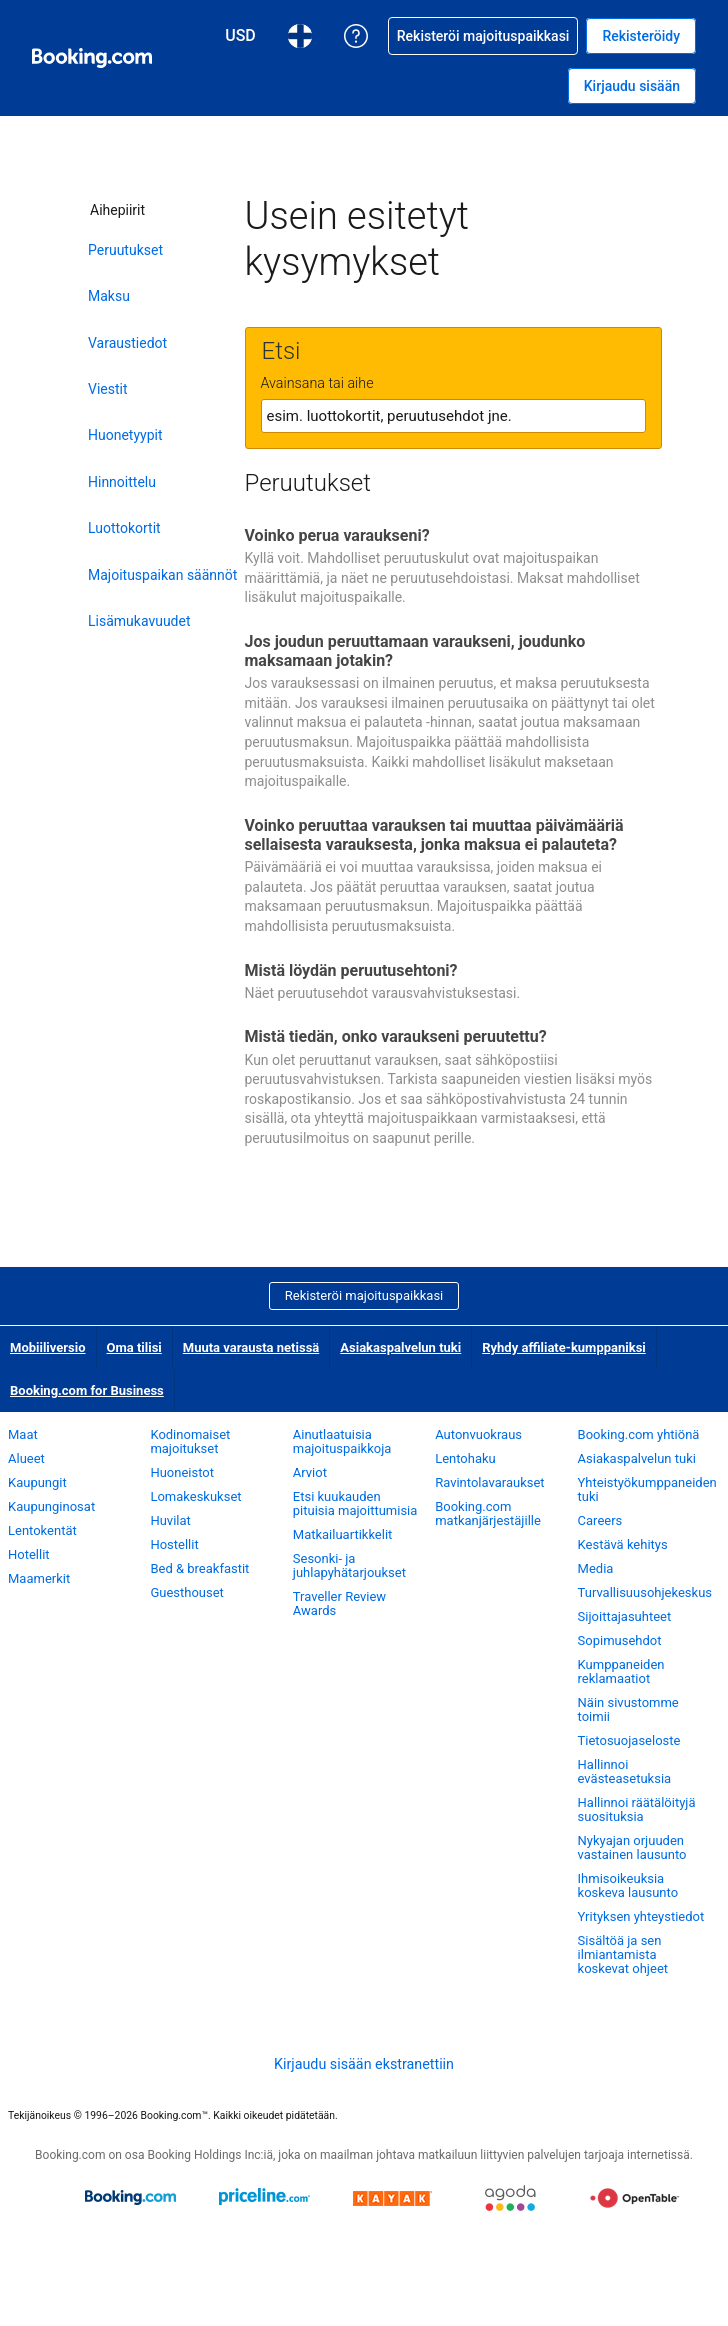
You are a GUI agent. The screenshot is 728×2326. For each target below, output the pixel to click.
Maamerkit (39, 1578)
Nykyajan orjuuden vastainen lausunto (632, 1847)
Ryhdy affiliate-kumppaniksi (564, 1347)
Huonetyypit (125, 435)
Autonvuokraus (478, 1434)
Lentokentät (42, 1530)
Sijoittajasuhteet (625, 1616)
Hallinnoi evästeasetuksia (625, 1771)
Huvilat (170, 1520)
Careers (600, 1520)
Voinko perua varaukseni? (337, 535)
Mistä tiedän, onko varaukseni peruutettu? (396, 1036)
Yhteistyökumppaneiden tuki (647, 1489)
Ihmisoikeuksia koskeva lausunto (628, 1885)
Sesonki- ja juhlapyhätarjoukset (349, 1565)
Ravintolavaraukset (489, 1482)
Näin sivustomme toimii (628, 1709)
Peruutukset (125, 250)
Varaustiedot (127, 343)
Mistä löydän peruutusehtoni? (351, 970)
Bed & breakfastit (199, 1568)
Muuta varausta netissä (251, 1347)
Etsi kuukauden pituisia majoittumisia (355, 1503)
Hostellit (174, 1544)
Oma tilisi (134, 1347)
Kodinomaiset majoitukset (190, 1441)
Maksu (109, 296)
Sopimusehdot (620, 1640)
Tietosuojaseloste (629, 1740)
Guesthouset (186, 1592)
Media (596, 1568)
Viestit (108, 389)
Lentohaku (465, 1458)
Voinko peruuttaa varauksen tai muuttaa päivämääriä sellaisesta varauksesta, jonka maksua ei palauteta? (434, 835)
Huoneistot (182, 1472)
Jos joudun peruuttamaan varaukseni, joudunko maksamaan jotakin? (415, 651)
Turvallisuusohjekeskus (645, 1592)
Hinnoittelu (122, 482)
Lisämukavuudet (139, 621)
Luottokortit (124, 528)
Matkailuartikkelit (343, 1534)
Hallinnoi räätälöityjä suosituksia (637, 1809)
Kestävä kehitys (623, 1544)
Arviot (310, 1472)
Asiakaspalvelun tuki (400, 1347)
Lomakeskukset (195, 1496)
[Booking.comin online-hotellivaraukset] (92, 58)
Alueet (26, 1458)
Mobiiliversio (48, 1347)
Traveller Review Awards (339, 1603)
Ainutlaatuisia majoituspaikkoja (342, 1441)
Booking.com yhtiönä (639, 1434)
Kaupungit (37, 1482)
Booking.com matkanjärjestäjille (488, 1513)
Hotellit (29, 1554)
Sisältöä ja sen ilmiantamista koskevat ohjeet (623, 1954)
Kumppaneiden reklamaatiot (621, 1671)
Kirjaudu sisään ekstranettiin (364, 2064)
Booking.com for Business (87, 1390)
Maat (23, 1434)
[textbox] (453, 416)
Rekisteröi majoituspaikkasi (364, 1295)
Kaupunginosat (51, 1506)
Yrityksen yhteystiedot (641, 1916)
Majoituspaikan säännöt (162, 575)
